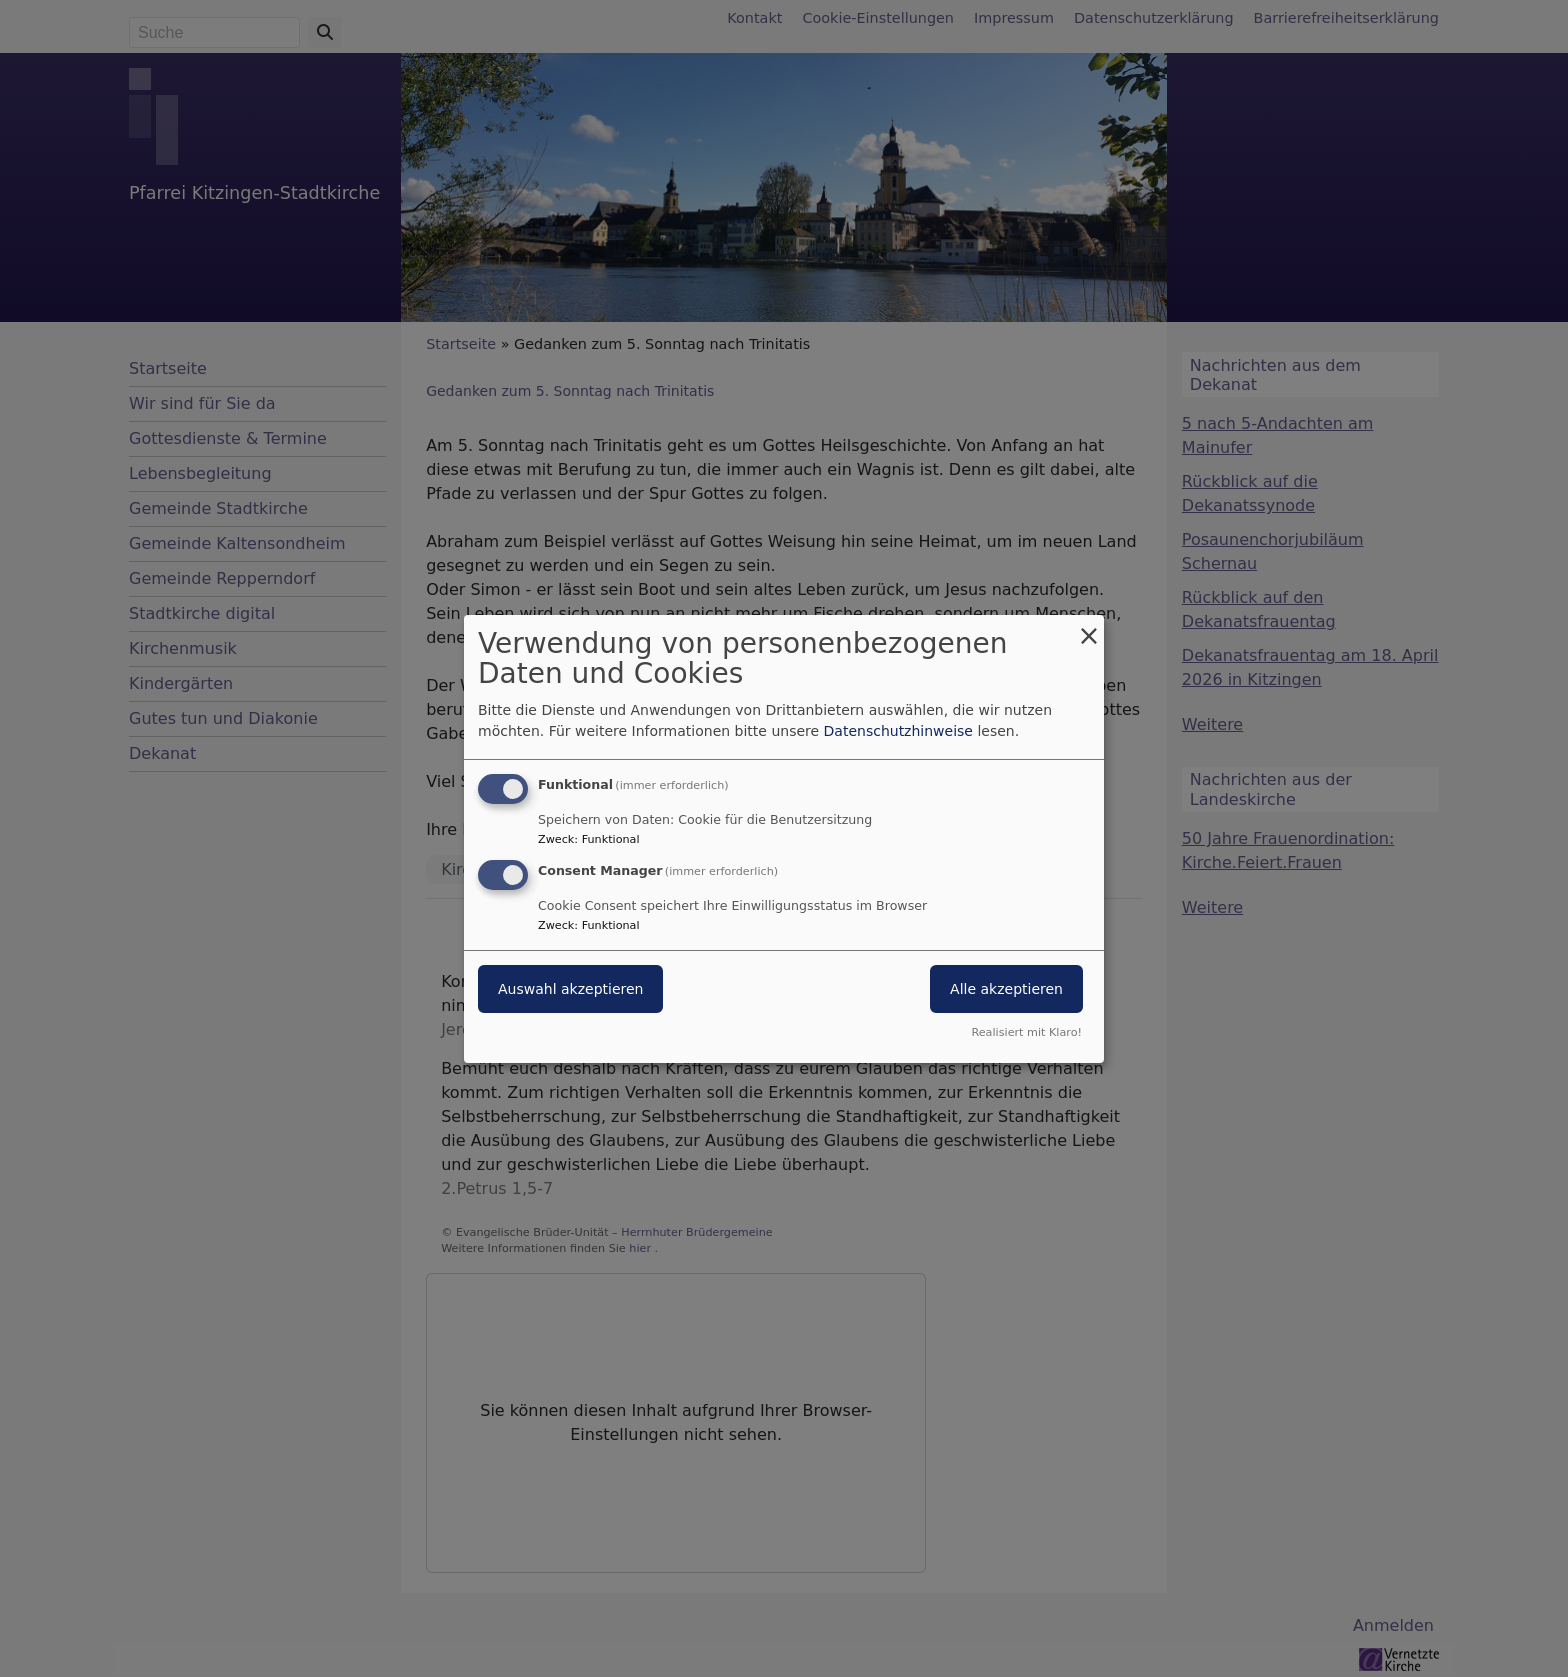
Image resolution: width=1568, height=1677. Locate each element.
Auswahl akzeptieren (570, 989)
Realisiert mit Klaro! (1026, 1032)
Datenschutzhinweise (898, 731)
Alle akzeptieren (1006, 989)
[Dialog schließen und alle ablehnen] (1089, 626)
